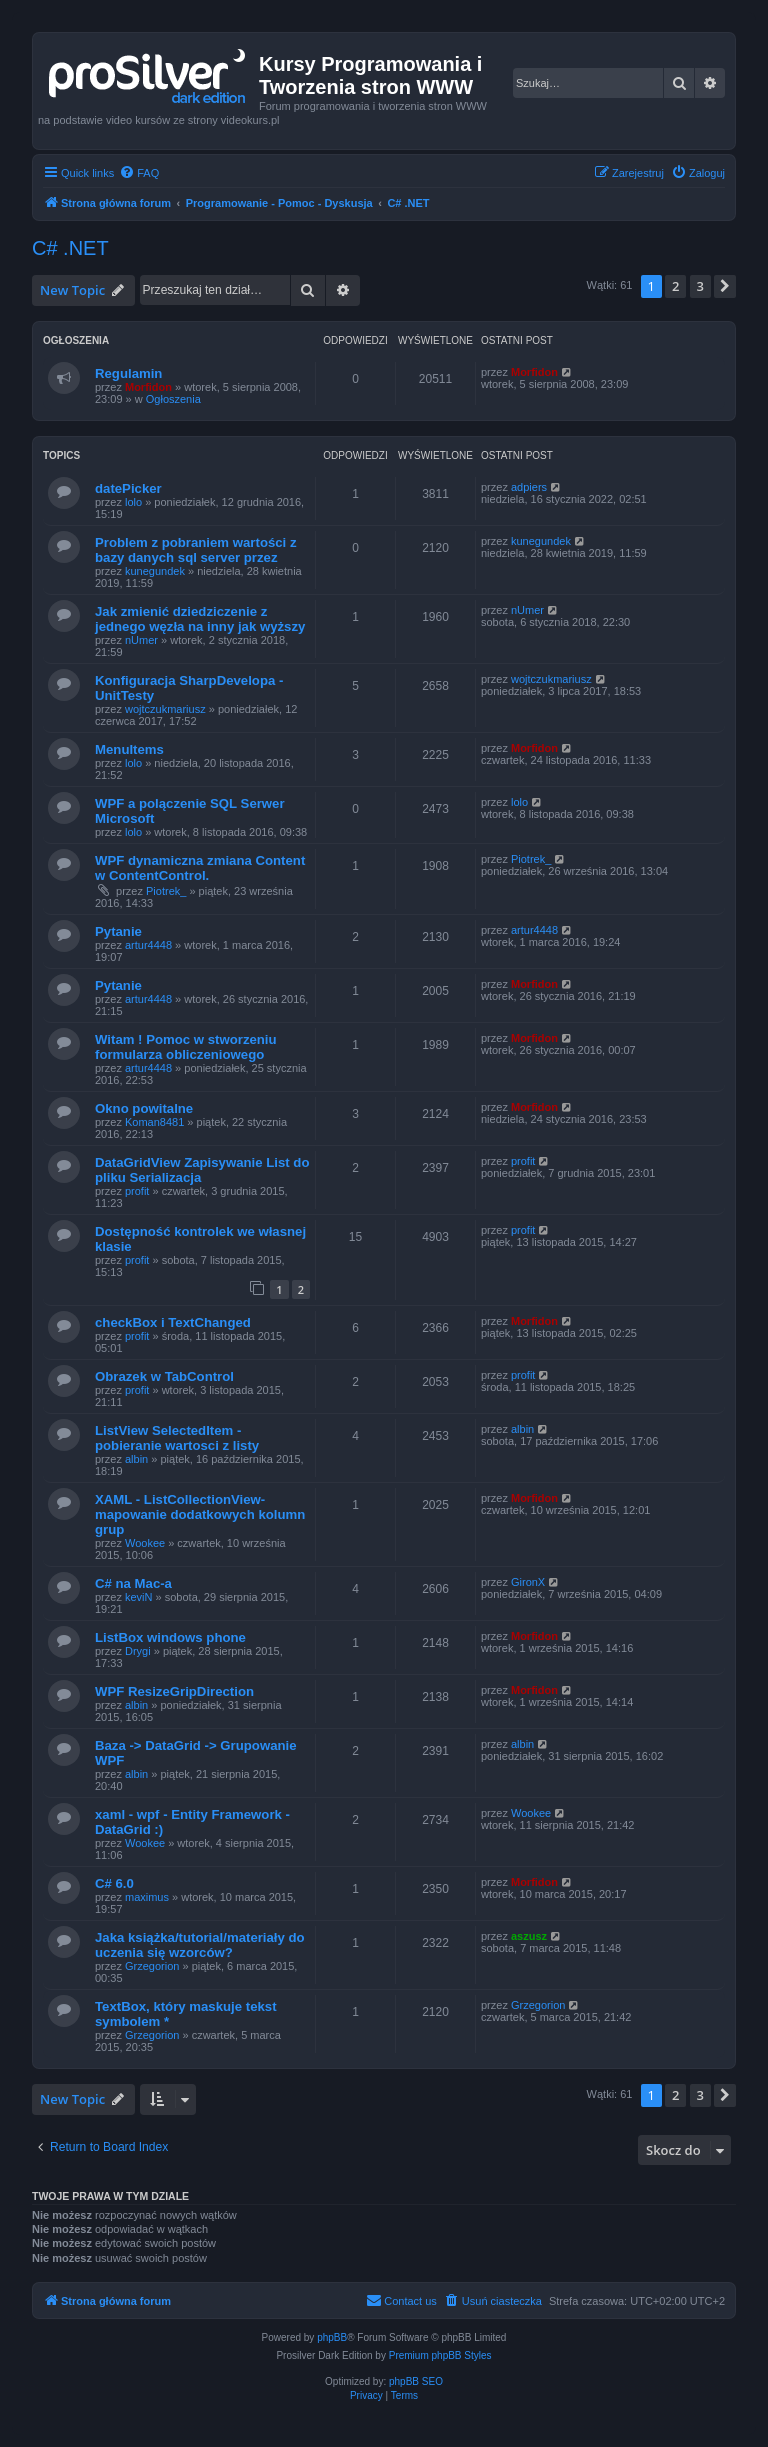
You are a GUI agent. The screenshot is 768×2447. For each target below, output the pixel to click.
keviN (139, 1597)
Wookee (145, 1543)
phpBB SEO (416, 2381)
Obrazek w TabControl (164, 1376)
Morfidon (148, 387)
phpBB (332, 2337)
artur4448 (148, 945)
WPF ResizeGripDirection (174, 1691)
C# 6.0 (114, 1883)
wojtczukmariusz (165, 709)
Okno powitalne (144, 1108)
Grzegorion (152, 1966)
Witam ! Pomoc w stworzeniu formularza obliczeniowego (186, 1047)
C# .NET (70, 248)
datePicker (128, 488)
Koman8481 (154, 1122)
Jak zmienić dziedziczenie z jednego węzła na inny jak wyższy (200, 619)
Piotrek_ (166, 891)
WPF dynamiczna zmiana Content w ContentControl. (200, 868)
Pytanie (118, 931)
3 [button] (700, 286)
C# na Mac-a (133, 1583)
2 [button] (675, 286)
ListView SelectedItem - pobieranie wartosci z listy (177, 1438)
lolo (133, 502)
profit (137, 1191)
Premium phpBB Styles (440, 2355)
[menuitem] (139, 173)
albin (136, 1459)
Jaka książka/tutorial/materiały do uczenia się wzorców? (200, 1945)
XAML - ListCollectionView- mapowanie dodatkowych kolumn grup (200, 1514)
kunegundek (155, 571)
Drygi (138, 1651)
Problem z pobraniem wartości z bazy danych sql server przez (196, 550)
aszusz (529, 1936)
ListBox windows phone (170, 1637)
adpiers (529, 487)
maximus (147, 1897)
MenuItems (129, 749)
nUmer (141, 640)
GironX (528, 1582)
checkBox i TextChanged (173, 1322)
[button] (725, 286)
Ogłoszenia (173, 399)
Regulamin (128, 373)
